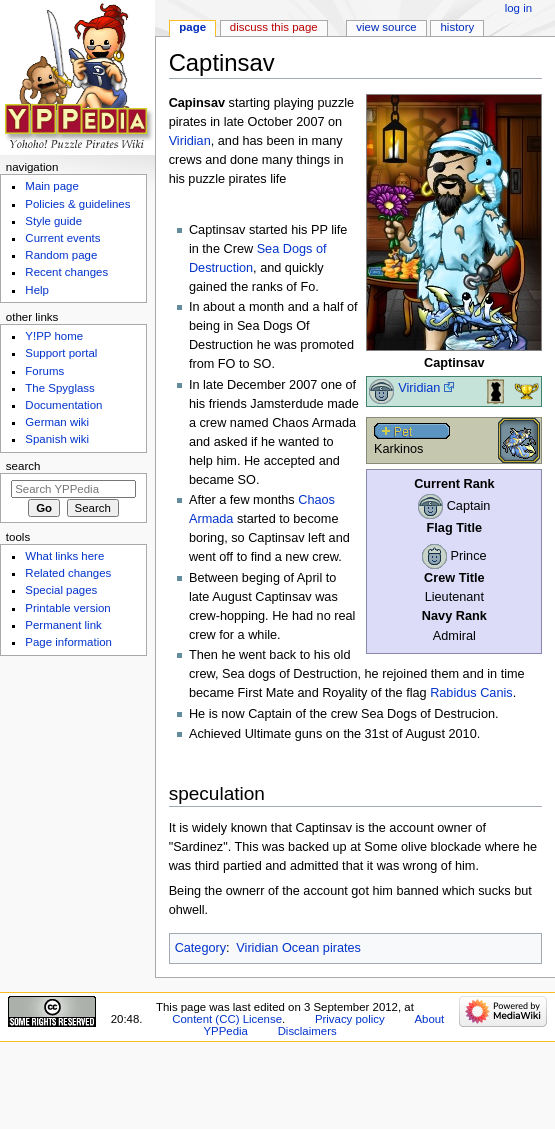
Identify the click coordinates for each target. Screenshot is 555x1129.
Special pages (61, 590)
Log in (518, 8)
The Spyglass (59, 388)
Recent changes (66, 272)
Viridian (419, 388)
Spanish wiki (57, 439)
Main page (52, 186)
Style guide (53, 221)
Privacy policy (350, 1019)
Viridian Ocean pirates (298, 948)
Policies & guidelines (77, 204)
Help (37, 290)
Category (200, 948)
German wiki (57, 422)
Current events (62, 238)
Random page (61, 255)
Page (192, 27)
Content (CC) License (227, 1019)
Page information (68, 642)
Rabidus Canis (471, 693)
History (458, 27)
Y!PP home (54, 336)
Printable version (67, 608)
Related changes (68, 573)
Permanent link (63, 625)
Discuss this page (274, 27)
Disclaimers (307, 1031)
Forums (44, 371)
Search (23, 466)
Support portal (61, 353)
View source (386, 27)
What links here (64, 556)
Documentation (63, 405)
